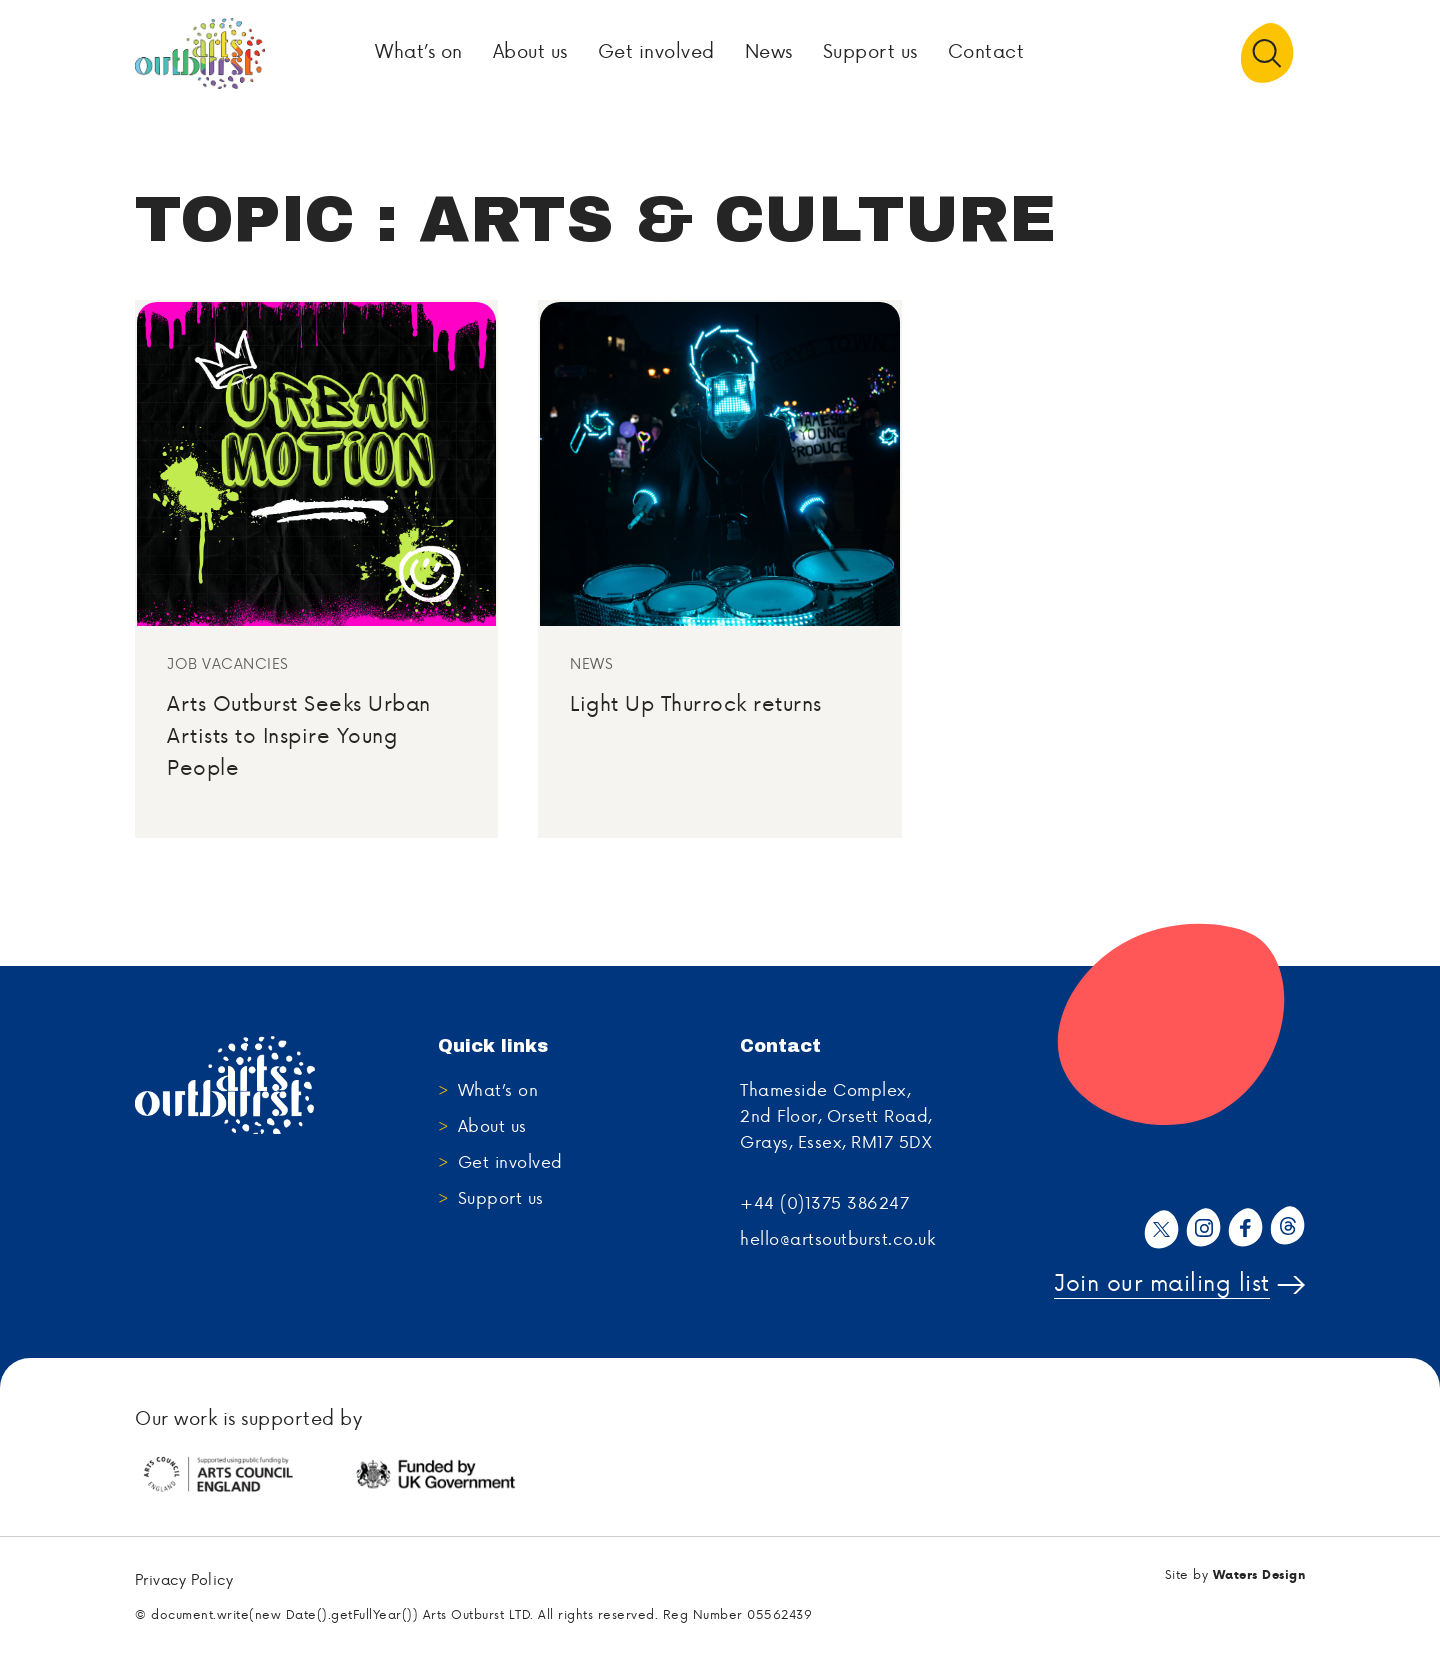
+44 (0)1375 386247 (824, 1204)
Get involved (510, 1163)
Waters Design (1259, 1575)
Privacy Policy (184, 1581)
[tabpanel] (243, 1476)
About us (492, 1127)
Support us (501, 1199)
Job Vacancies (228, 665)
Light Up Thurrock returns (696, 704)
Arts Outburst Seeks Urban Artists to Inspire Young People (299, 736)
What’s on (498, 1091)
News (591, 665)
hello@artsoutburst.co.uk (837, 1240)
